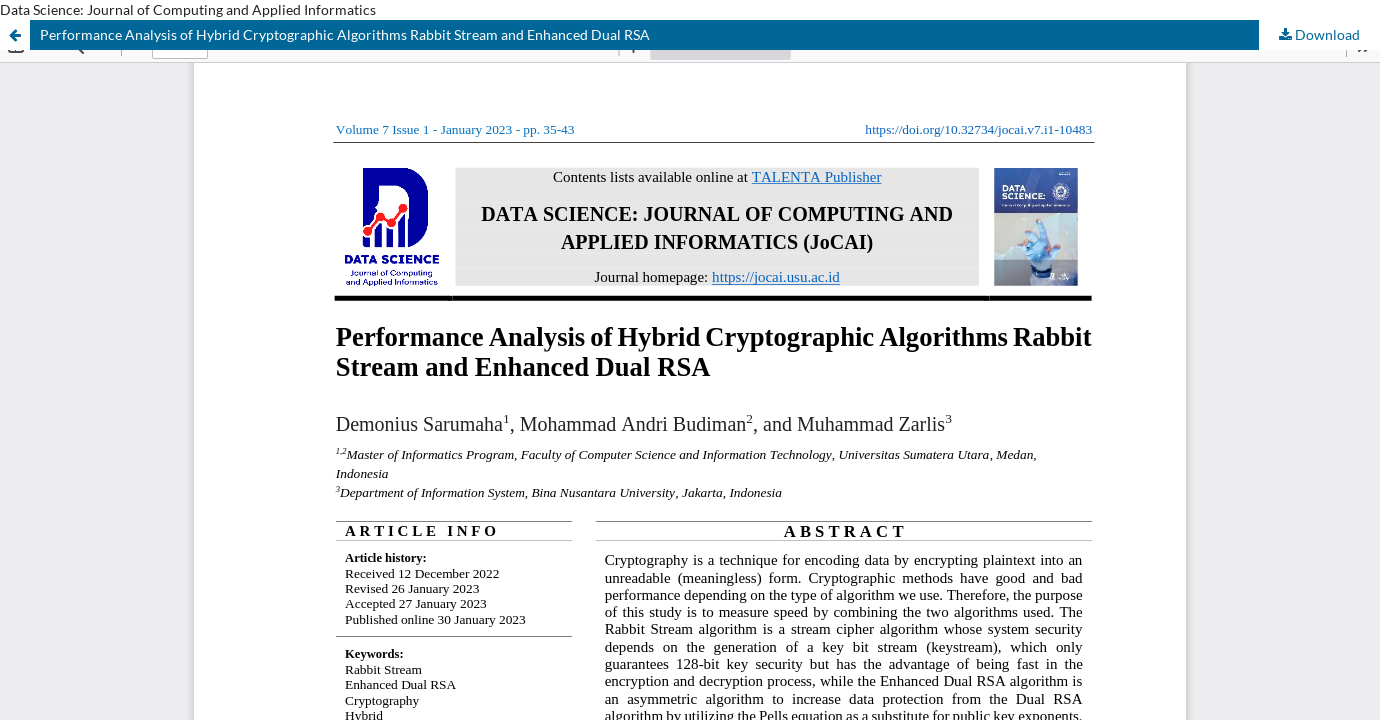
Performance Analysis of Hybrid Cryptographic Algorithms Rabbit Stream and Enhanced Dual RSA (345, 34)
